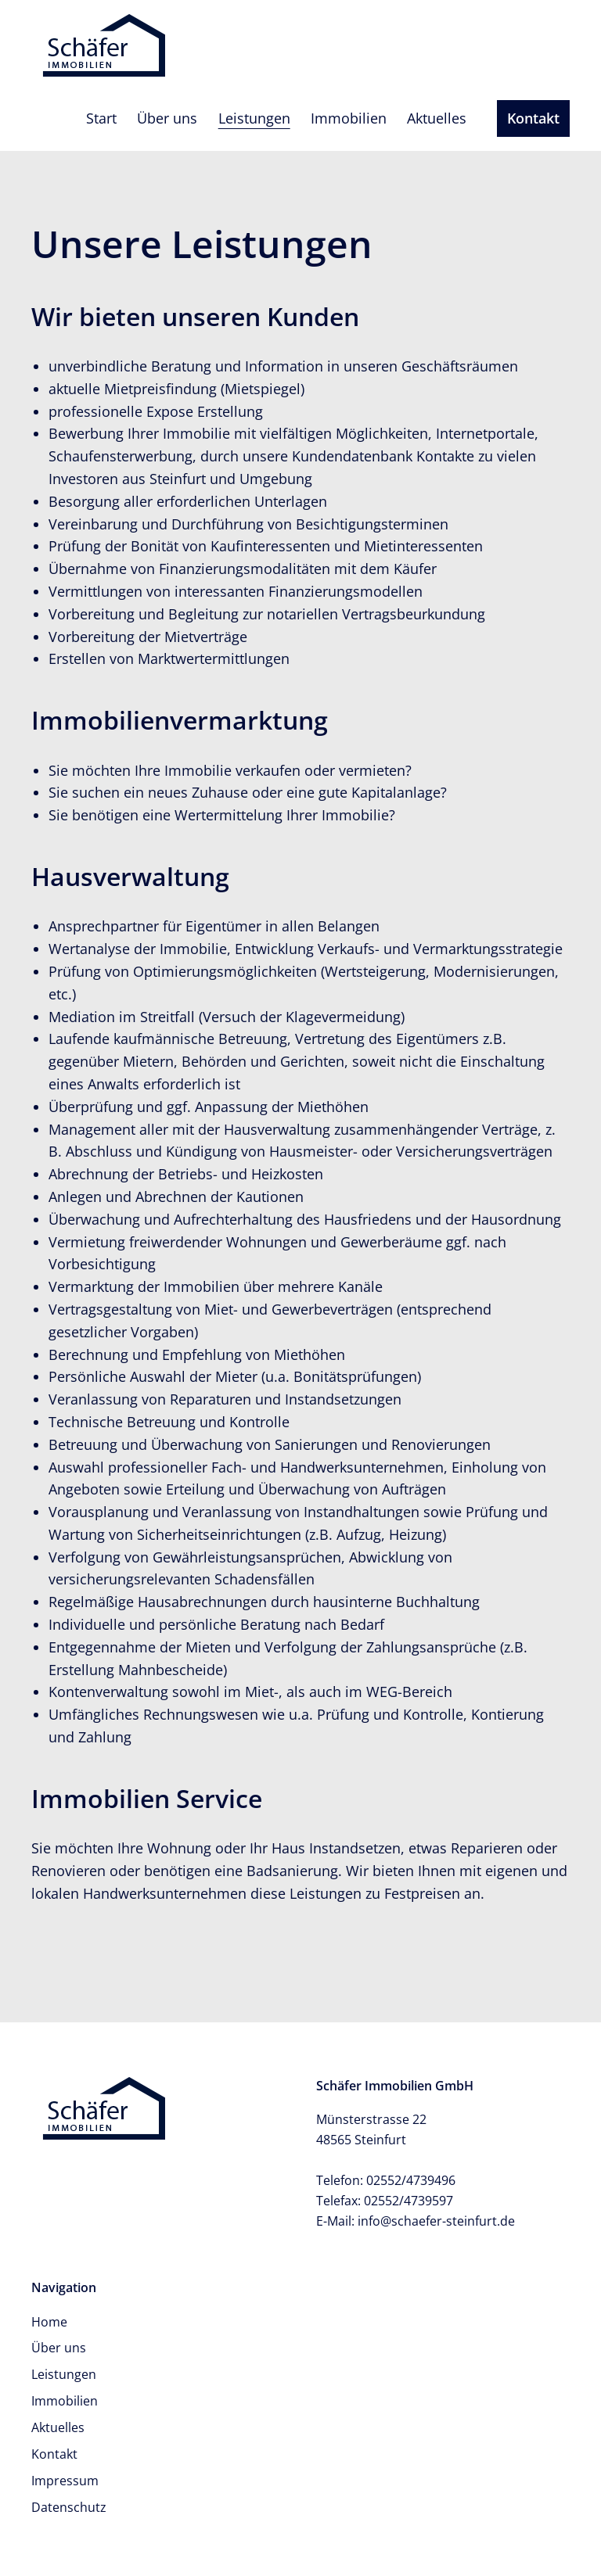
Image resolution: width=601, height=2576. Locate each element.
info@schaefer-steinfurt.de (436, 2221)
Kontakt (533, 118)
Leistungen (254, 118)
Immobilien (349, 118)
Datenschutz (68, 2507)
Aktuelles (436, 118)
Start (101, 118)
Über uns (167, 118)
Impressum (65, 2480)
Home (49, 2321)
